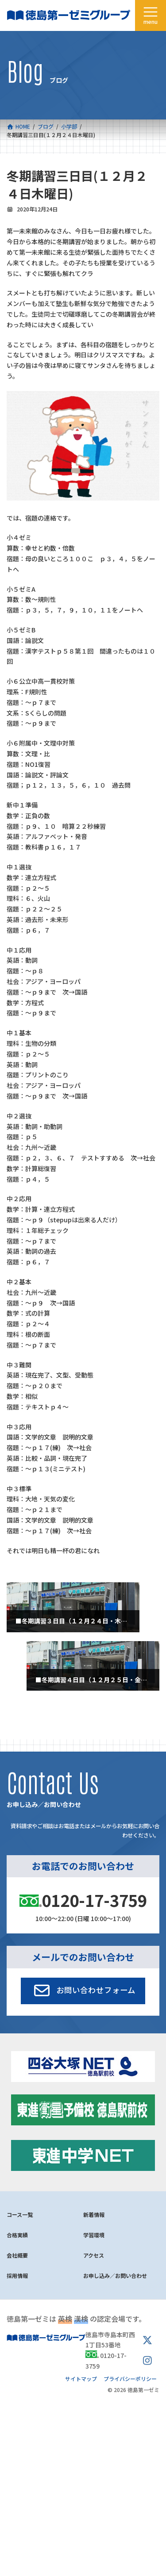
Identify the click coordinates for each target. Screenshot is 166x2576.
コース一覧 (20, 2214)
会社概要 (17, 2255)
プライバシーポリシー (130, 2378)
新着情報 (93, 2214)
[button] (83, 1991)
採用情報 (17, 2275)
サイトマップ (81, 2378)
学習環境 (93, 2235)
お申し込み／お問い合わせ (115, 2275)
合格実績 (17, 2235)
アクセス (93, 2255)
